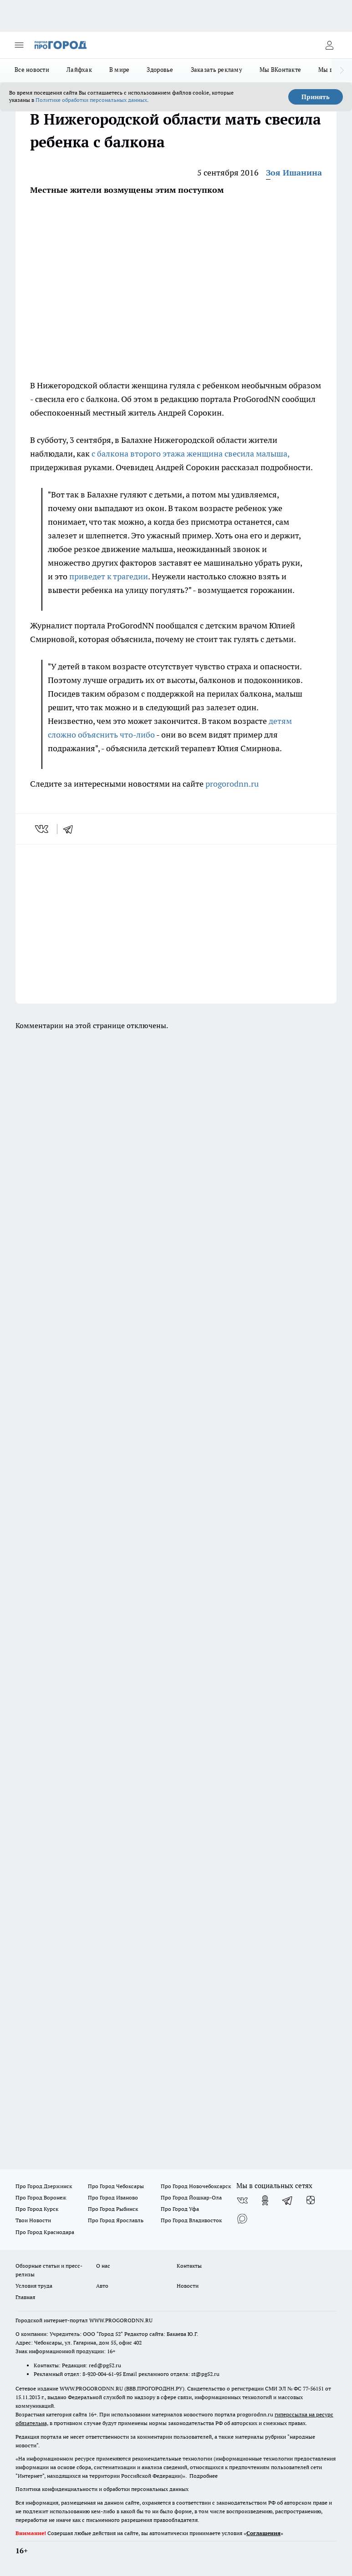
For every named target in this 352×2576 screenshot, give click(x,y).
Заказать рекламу (216, 69)
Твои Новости (33, 2220)
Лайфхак (79, 69)
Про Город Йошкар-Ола (191, 2197)
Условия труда (33, 2285)
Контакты (189, 2265)
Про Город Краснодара (44, 2232)
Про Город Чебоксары (116, 2186)
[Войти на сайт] (329, 45)
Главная (25, 2297)
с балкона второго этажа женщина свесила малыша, (190, 453)
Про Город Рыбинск (113, 2208)
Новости (188, 2285)
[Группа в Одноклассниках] (265, 2200)
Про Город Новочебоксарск (196, 2186)
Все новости (32, 69)
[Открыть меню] (19, 45)
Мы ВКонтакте (280, 69)
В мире (119, 69)
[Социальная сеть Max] (242, 2218)
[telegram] (71, 829)
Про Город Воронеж (40, 2197)
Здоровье (160, 69)
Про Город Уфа (180, 2208)
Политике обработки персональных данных (91, 99)
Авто (102, 2285)
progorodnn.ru (232, 783)
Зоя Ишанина (294, 172)
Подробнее (203, 2475)
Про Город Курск (36, 2208)
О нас (103, 2265)
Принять (315, 97)
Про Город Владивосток (191, 2220)
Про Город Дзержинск (43, 2186)
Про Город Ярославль (115, 2220)
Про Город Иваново (113, 2197)
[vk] (43, 829)
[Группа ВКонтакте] (242, 2200)
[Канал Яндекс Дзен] (310, 2200)
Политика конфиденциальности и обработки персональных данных (102, 2489)
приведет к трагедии (108, 576)
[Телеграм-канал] (287, 2200)
